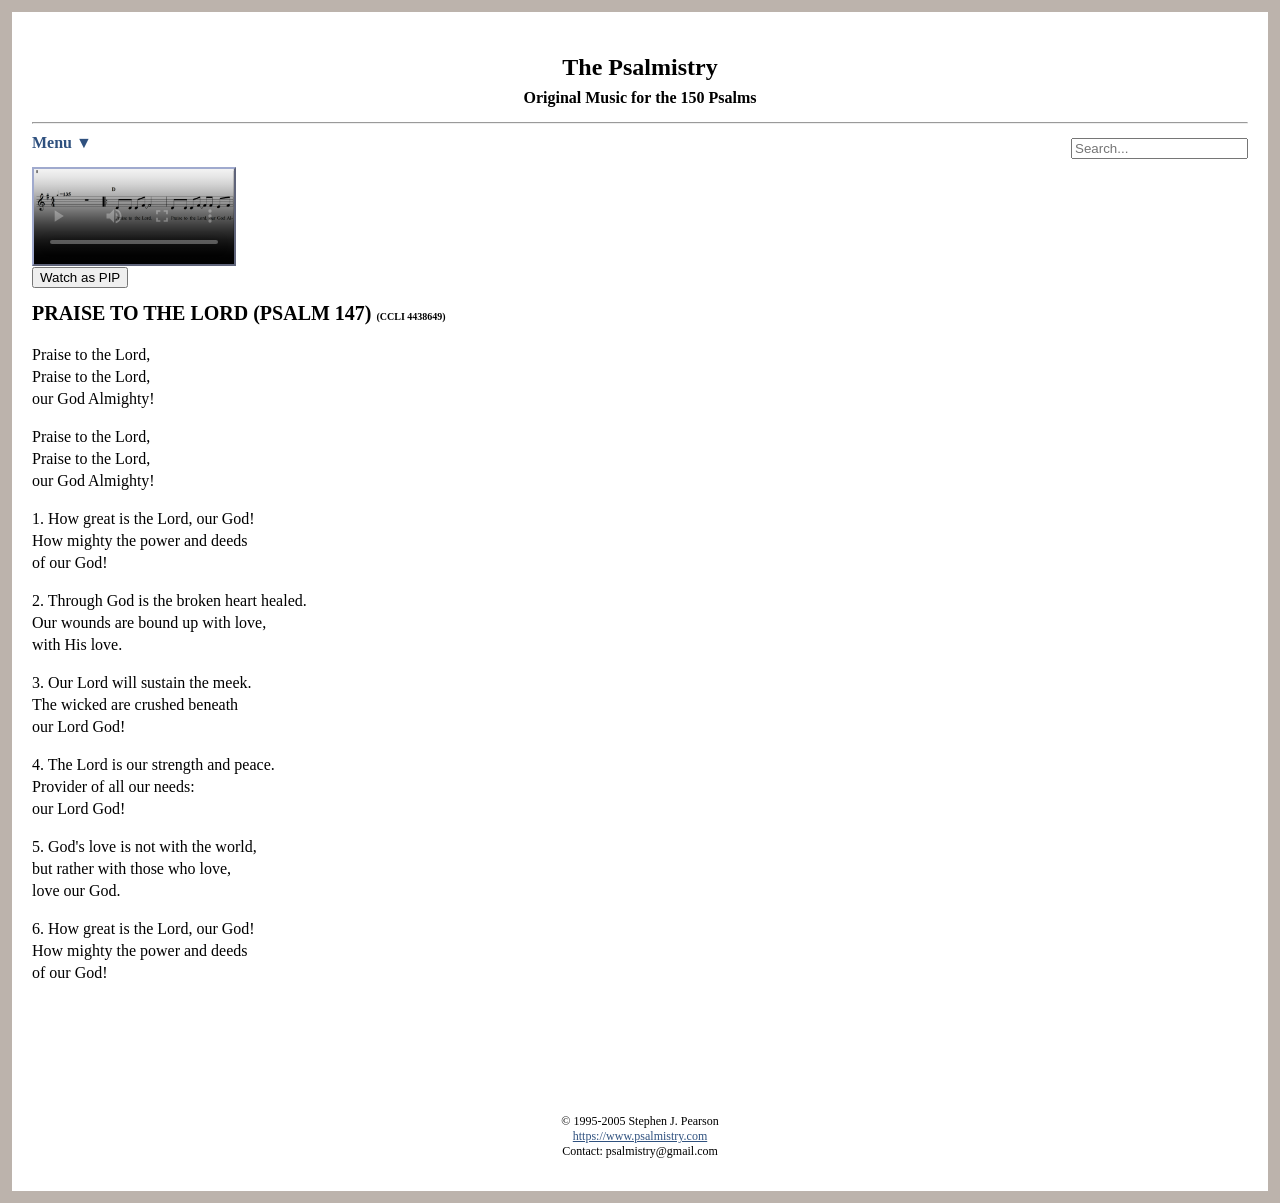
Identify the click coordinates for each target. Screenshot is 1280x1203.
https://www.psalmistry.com (640, 1136)
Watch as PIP (80, 277)
